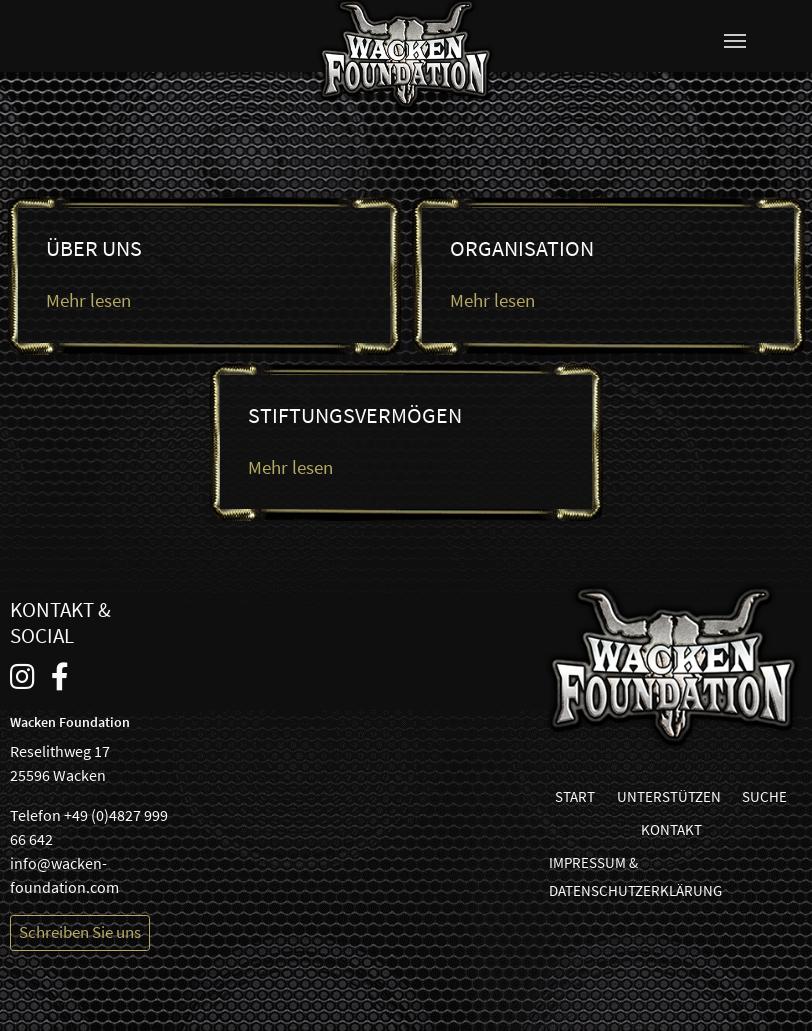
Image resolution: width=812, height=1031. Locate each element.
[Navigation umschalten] (735, 41)
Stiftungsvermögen (355, 415)
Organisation (522, 248)
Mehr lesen (88, 300)
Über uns (94, 248)
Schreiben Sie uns (80, 932)
